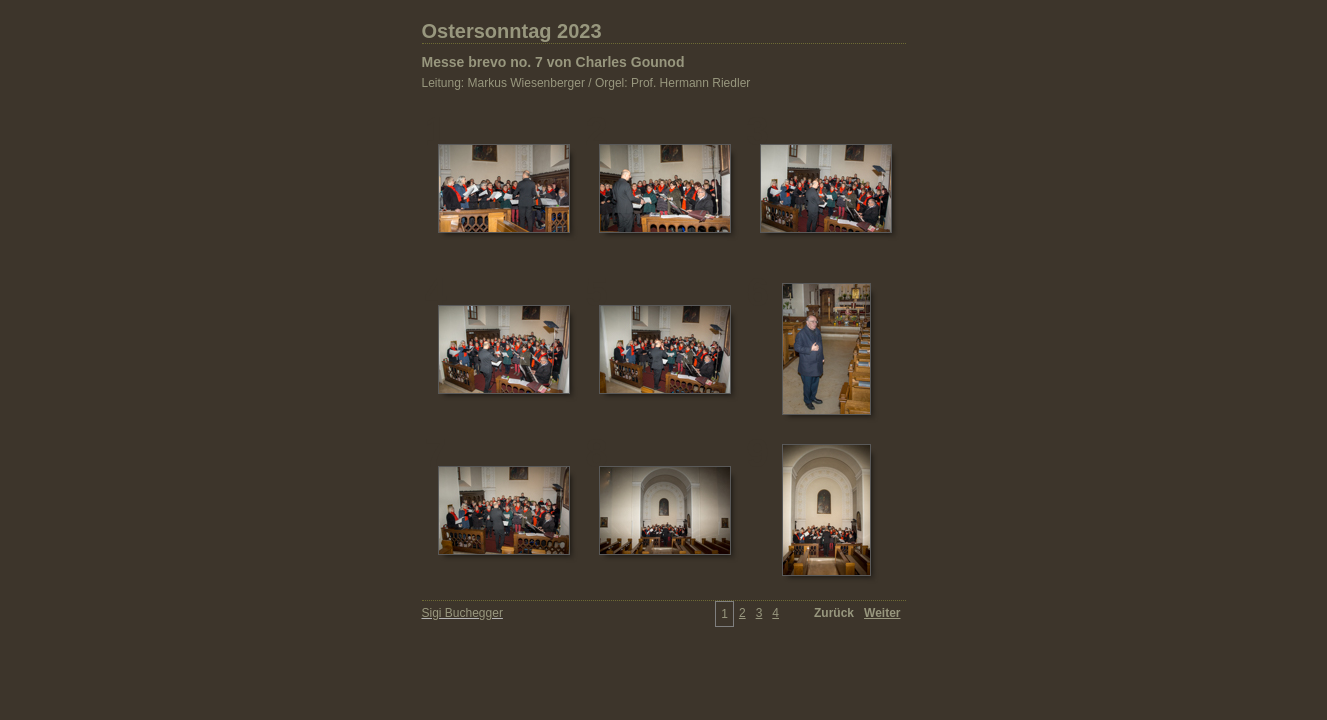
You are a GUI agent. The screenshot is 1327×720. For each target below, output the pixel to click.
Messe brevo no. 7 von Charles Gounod (553, 62)
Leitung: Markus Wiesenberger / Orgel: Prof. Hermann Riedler (586, 83)
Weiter (882, 613)
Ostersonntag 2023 (512, 31)
